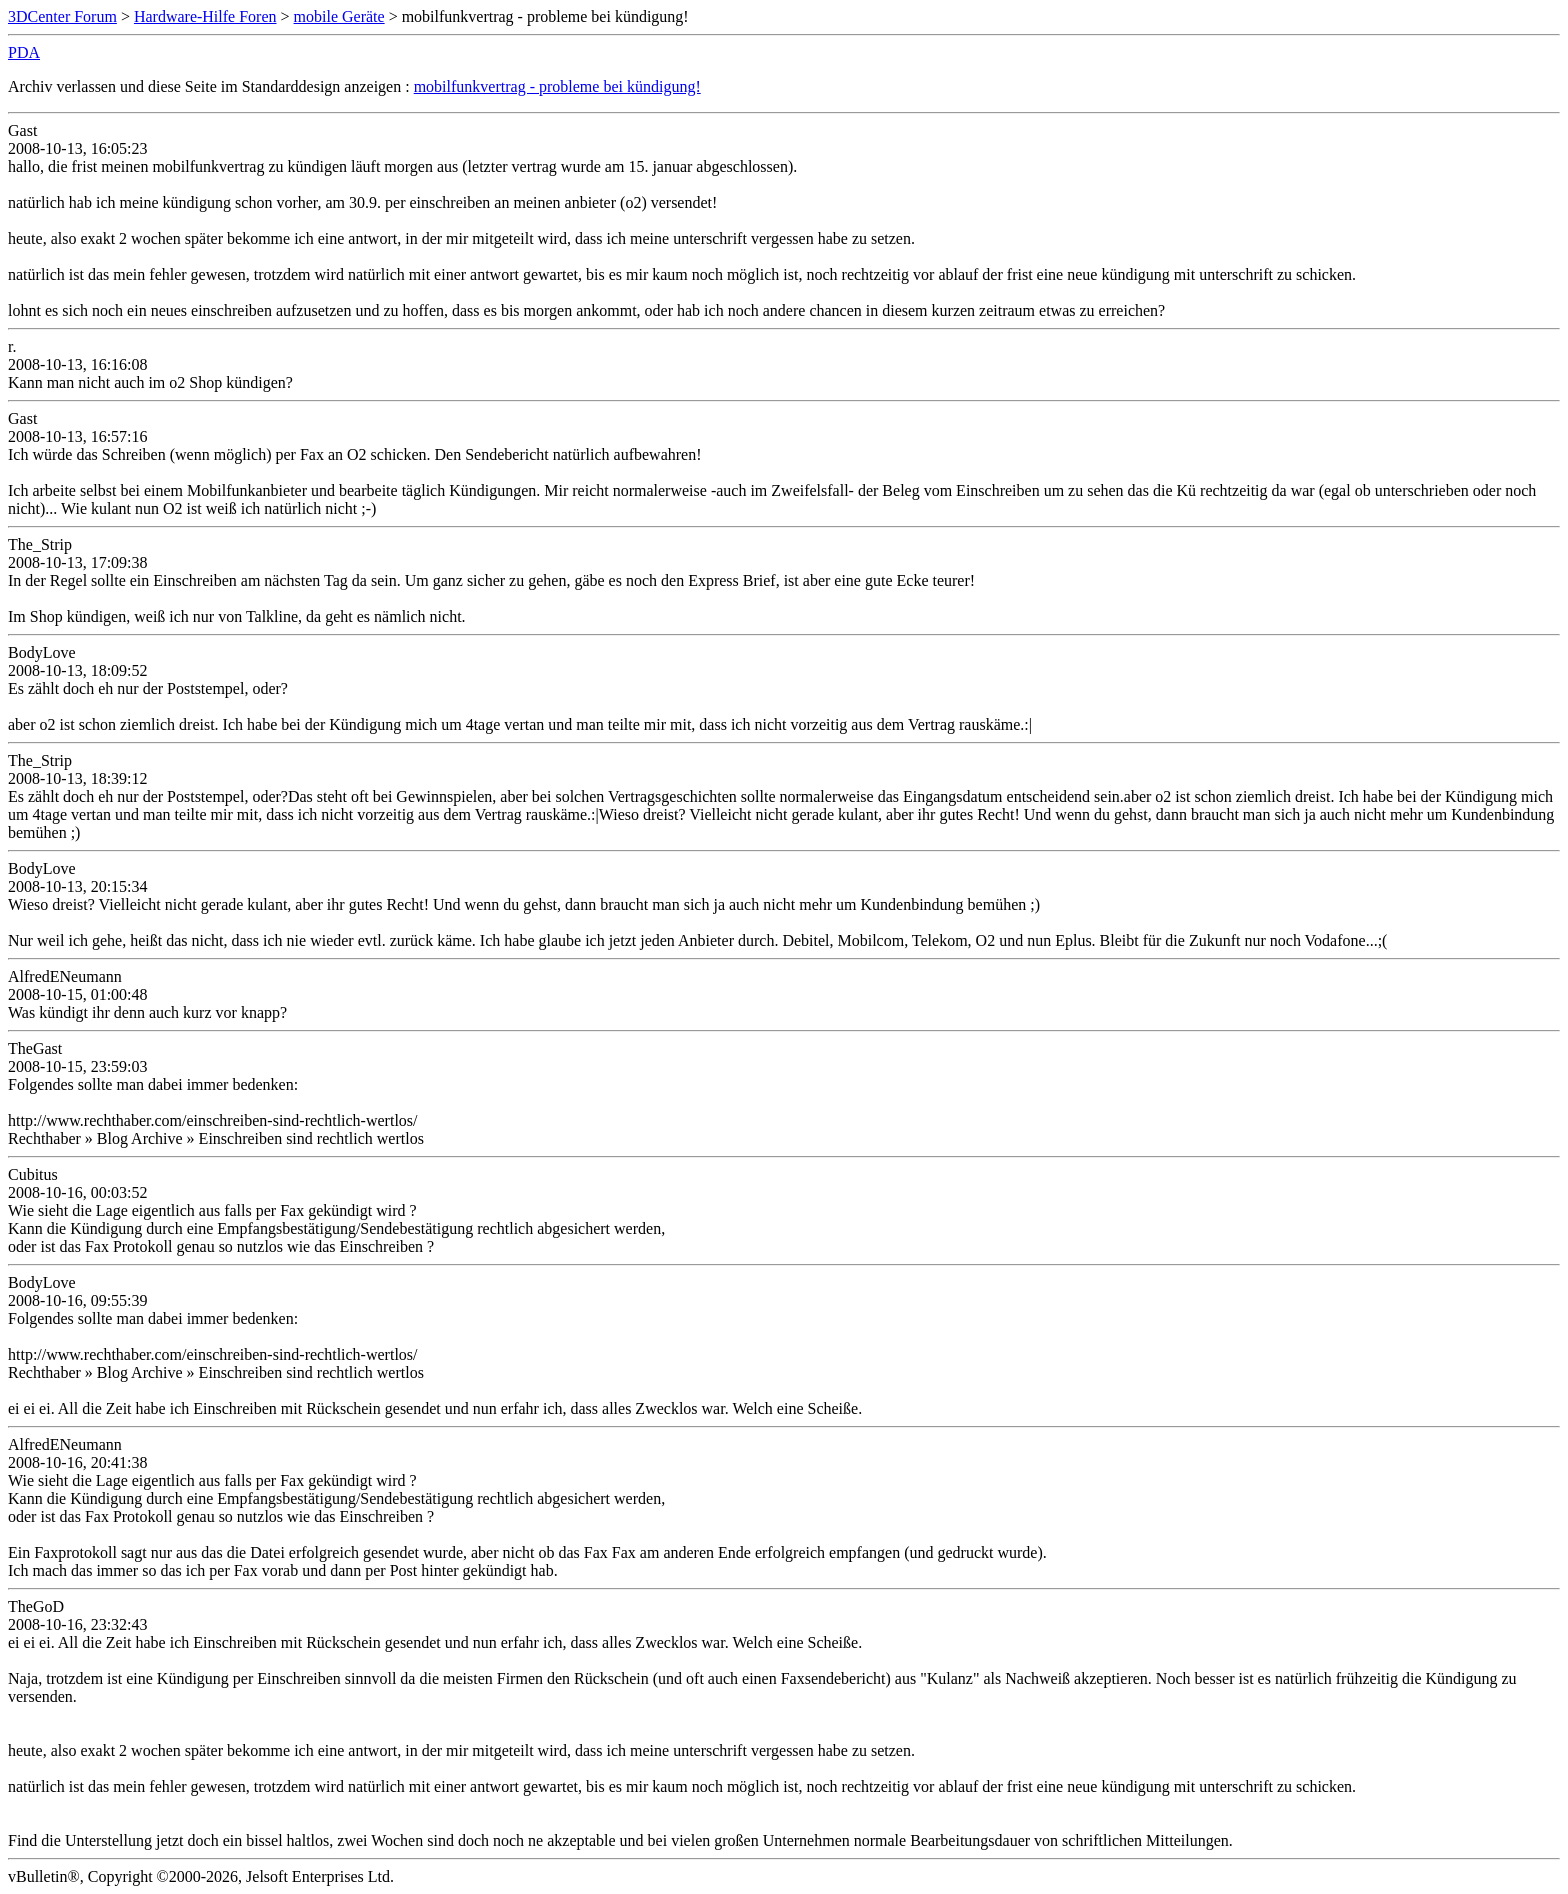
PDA (24, 52)
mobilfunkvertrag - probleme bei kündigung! (557, 86)
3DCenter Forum (62, 16)
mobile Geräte (339, 16)
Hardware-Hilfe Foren (205, 16)
